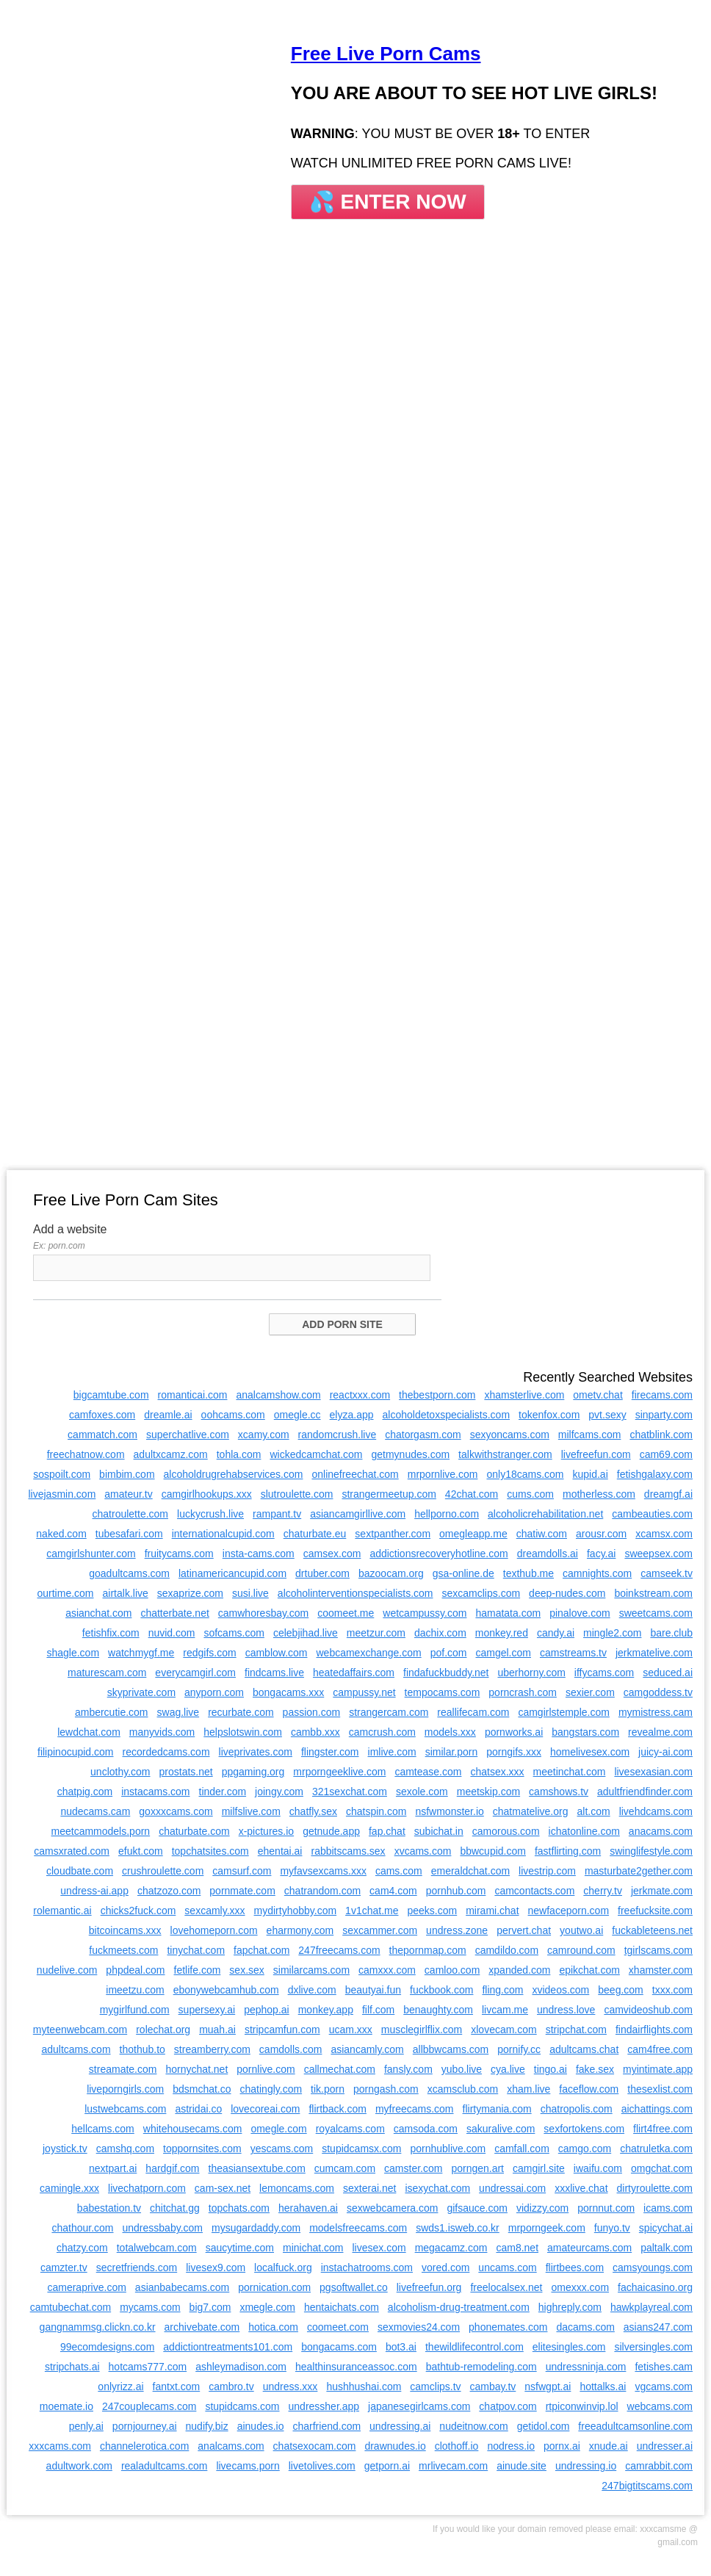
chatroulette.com (131, 1514)
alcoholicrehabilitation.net (545, 1514)
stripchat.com (576, 2029)
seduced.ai (668, 1672)
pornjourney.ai (144, 2426)
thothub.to (142, 2049)
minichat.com (313, 2248)
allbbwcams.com (450, 2049)
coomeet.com (338, 2327)
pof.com (448, 1653)
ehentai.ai (280, 1851)
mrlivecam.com (453, 2466)
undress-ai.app (94, 1891)
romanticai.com (193, 1395)
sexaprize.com (190, 1593)
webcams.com (660, 2406)
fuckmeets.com (123, 1950)
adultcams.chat (583, 2049)
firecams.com (662, 1395)
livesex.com (378, 2248)
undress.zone (457, 1930)
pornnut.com (606, 2208)
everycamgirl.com (195, 1672)
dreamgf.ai (668, 1494)
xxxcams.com (60, 2446)
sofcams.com (233, 1633)
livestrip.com (547, 1871)
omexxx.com (580, 2287)
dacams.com (585, 2327)
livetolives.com (322, 2466)
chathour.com (82, 2228)
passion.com (312, 1712)
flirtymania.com (497, 2109)
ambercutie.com (111, 1712)
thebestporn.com (437, 1395)
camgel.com (502, 1653)
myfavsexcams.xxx (323, 1871)
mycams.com (150, 2307)
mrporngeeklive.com (339, 1772)
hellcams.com (102, 2129)
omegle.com (278, 2129)
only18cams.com (524, 1474)
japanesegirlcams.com (419, 2406)
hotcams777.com (148, 2367)
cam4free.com (660, 2049)
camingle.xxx (69, 2188)
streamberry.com (212, 2049)
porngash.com (386, 2089)
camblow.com (276, 1653)
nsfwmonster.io (449, 1811)
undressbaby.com (163, 2228)
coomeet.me (345, 1613)
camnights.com (597, 1573)
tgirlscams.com (658, 1950)
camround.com (581, 1950)
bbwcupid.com (493, 1851)
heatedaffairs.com (353, 1672)
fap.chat (387, 1831)
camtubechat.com (71, 2307)
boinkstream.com (653, 1593)
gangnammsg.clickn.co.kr (98, 2327)
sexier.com (590, 1692)
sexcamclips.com (481, 1593)
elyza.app (352, 1415)
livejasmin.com (62, 1494)
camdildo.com (506, 1950)
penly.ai (86, 2426)
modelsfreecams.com (358, 2228)
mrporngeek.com (546, 2228)
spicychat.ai (666, 2228)
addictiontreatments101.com (227, 2347)
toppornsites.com (202, 2148)
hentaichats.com (341, 2307)
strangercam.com (388, 1712)
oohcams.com (233, 1415)
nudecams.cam (95, 1811)
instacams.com (155, 1791)
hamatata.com (508, 1613)
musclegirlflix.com (421, 2029)
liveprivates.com (255, 1752)
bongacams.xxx (288, 1692)
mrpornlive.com (443, 1474)
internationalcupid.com (223, 1534)
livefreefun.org (429, 2287)
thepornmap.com (427, 1950)
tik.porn (327, 2089)
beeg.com (620, 1990)
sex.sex (246, 1970)
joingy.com (279, 1791)
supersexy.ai (207, 2010)
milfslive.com (251, 1811)
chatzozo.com (169, 1891)
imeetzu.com (135, 1990)
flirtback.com (337, 2109)
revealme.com (660, 1732)
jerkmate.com (662, 1891)
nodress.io (511, 2446)
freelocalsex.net (506, 2287)
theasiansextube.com (257, 2168)
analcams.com (231, 2446)
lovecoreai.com (265, 2109)
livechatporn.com (147, 2188)
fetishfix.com (111, 1633)
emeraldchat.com (470, 1871)
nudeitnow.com (473, 2426)
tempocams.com (442, 1692)
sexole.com (422, 1791)
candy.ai (555, 1633)
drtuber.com (322, 1573)
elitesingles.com (569, 2347)
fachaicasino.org (655, 2287)
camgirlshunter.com (90, 1553)
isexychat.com (437, 2188)
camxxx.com (387, 1970)
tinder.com (223, 1791)
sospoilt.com (61, 1474)
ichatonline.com (584, 1831)
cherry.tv (602, 1891)
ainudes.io (260, 2426)
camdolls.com (290, 2049)
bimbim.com (126, 1474)
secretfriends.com (136, 2267)
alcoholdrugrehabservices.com (233, 1474)
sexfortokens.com (584, 2129)
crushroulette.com (162, 1871)
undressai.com (512, 2188)
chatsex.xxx (497, 1772)
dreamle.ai (168, 1415)
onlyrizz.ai (120, 2386)
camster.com (413, 2168)
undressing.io (585, 2466)
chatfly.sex (313, 1811)
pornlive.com (266, 2069)
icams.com (668, 2208)
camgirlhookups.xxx (207, 1494)
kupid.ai (590, 1474)
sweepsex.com (658, 1553)
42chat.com (471, 1494)
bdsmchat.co (202, 2089)
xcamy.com (263, 1434)
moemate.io (66, 2406)
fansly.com (408, 2069)
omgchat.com (662, 2168)
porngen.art (477, 2168)
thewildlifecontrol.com (474, 2347)
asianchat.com (98, 1613)
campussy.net (364, 1692)
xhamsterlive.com (524, 1395)
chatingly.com (271, 2089)
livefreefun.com (596, 1454)
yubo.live (461, 2069)
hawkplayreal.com (651, 2307)
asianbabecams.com (182, 2287)
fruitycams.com (179, 1553)
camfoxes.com (102, 1415)
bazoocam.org (391, 1573)
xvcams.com (423, 1851)
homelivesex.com (589, 1752)
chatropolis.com (577, 2109)
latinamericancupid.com (232, 1573)
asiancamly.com (367, 2049)
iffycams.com (604, 1672)
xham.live (528, 2089)
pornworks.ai (514, 1732)
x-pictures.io (266, 1831)
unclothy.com (120, 1772)
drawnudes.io (394, 2446)
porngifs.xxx (513, 1752)
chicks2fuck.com (138, 1910)
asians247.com (658, 2327)
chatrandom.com (322, 1891)
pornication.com (274, 2287)
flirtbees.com (575, 2267)
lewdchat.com (88, 1732)
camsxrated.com (71, 1851)
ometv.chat (597, 1395)
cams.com (398, 1871)
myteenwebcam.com (80, 2029)
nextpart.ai (113, 2168)
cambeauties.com (652, 1514)
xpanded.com (519, 1970)
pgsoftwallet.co (354, 2287)
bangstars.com (585, 1732)
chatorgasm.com (423, 1434)
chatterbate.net (174, 1613)
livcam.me (505, 2010)
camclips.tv (435, 2386)
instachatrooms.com (367, 2267)
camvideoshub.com (648, 2010)
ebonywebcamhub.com (226, 1990)
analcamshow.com (278, 1395)
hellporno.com (446, 1514)
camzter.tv (63, 2267)
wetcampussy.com (424, 1613)
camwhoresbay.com (263, 1613)
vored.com (445, 2267)
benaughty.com (438, 2010)
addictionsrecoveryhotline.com (438, 1553)
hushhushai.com (363, 2386)
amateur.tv (128, 1494)
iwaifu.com (598, 2168)
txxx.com (672, 1990)
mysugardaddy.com (256, 2228)
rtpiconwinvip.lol (582, 2406)
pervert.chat (524, 1930)
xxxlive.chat (581, 2188)
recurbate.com (240, 1712)
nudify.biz (207, 2426)
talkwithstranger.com (505, 1454)
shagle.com (72, 1653)
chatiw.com (541, 1534)
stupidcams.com (242, 2406)
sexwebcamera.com (392, 2208)
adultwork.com (79, 2466)
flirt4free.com (663, 2129)
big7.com (210, 2307)
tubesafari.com (129, 1534)
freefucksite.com (655, 1910)
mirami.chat (492, 1910)
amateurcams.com (589, 2248)
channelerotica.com (144, 2446)
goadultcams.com (129, 1573)
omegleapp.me (473, 1534)
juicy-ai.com (665, 1752)
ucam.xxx (350, 2029)
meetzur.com (376, 1633)
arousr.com (601, 1534)
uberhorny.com (532, 1672)
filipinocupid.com (75, 1752)
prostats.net (186, 1772)
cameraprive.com (86, 2287)
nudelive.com (67, 1970)
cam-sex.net (222, 2188)
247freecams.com (339, 1950)
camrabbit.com (659, 2466)
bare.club (671, 1633)
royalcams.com (350, 2129)
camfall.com (521, 2148)
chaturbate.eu (315, 1534)
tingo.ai (550, 2069)
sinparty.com (664, 1415)
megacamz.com (451, 2248)
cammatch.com (102, 1434)
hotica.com (273, 2327)
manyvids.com (162, 1732)
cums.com (530, 1494)
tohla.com (239, 1454)
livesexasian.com (653, 1772)
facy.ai (601, 1553)
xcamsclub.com (462, 2089)
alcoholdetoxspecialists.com (446, 1415)
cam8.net (517, 2248)
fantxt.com (177, 2386)
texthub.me (528, 1573)
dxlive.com (312, 1990)
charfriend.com (326, 2426)
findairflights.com (654, 2029)
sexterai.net (369, 2188)
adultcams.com (75, 2049)
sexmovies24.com (419, 2327)
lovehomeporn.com (214, 1930)
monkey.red (501, 1633)
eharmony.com (300, 1930)
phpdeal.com (135, 1970)
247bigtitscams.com (647, 2486)
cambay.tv (493, 2386)
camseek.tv (666, 1573)
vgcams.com (664, 2386)
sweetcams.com (656, 1613)
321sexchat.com (349, 1791)
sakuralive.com (500, 2129)
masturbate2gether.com (639, 1871)
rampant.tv (277, 1514)
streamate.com (123, 2069)
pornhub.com (456, 1891)
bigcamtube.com (111, 1395)
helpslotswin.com (242, 1732)
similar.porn (451, 1752)
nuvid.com (171, 1633)
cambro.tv (231, 2386)
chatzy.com (82, 2248)
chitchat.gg (175, 2208)
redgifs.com (209, 1653)
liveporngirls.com (125, 2089)
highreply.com (570, 2307)
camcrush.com (382, 1732)
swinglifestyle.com (651, 1851)
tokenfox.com (549, 1415)
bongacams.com (339, 2347)
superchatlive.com (187, 1434)
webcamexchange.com (368, 1653)
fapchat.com (261, 1950)
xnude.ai (608, 2446)
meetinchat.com (569, 1772)
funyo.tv (612, 2228)
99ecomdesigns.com (107, 2347)
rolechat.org (163, 2029)
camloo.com (452, 1970)
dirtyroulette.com (655, 2188)
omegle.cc (297, 1415)
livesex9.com (215, 2267)
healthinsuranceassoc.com (356, 2367)
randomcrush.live (337, 1434)
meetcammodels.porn (101, 1831)
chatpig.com (84, 1791)
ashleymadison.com (240, 2367)
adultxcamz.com (171, 1454)
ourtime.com (65, 1593)
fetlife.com (197, 1970)
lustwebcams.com (125, 2109)
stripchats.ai (72, 2367)
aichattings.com (657, 2109)
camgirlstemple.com (563, 1712)
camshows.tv (558, 1791)
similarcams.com (311, 1970)
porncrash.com (522, 1692)
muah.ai (217, 2029)
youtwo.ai (581, 1930)
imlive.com (392, 1752)
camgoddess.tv (658, 1692)
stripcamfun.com (282, 2029)
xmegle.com (267, 2307)
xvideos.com (560, 1990)
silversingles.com (653, 2347)
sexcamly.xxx (214, 1910)
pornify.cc (519, 2049)
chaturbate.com (194, 1831)
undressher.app (324, 2406)
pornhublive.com (448, 2148)
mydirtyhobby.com (295, 1910)
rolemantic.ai (62, 1910)
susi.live (250, 1593)
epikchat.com (589, 1970)
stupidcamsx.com (361, 2148)
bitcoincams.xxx (125, 1930)
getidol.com (543, 2426)
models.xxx (450, 1732)
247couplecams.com (149, 2406)
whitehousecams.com (192, 2129)
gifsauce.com (477, 2208)
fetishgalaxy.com (655, 1474)
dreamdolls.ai (547, 1553)
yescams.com (282, 2148)
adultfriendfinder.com (645, 1791)
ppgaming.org (253, 1772)
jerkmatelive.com (654, 1653)
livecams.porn (247, 2466)
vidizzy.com (542, 2208)
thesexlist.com (660, 2089)
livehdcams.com (656, 1811)
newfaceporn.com (569, 1910)
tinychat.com (196, 1950)
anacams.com (661, 1831)
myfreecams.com (414, 2109)
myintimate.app (658, 2069)
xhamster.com (661, 1970)
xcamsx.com (664, 1534)
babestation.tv (109, 2208)
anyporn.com (214, 1692)
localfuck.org (283, 2267)
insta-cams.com (259, 1553)
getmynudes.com (410, 1454)
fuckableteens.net (652, 1930)
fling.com (502, 1990)
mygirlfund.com (135, 2010)
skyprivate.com (141, 1692)
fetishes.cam (664, 2367)
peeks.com (432, 1910)
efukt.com (140, 1851)
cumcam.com (344, 2168)
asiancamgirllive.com (357, 1514)
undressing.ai (399, 2426)
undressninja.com (586, 2367)
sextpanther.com (392, 1534)
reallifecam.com (473, 1712)
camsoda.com (426, 2129)
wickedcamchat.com (316, 1454)
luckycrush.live (210, 1514)
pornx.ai (562, 2446)
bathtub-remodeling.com (481, 2367)
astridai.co (198, 2109)
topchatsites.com (210, 1851)
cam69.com (666, 1454)
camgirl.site (539, 2168)
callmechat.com (339, 2069)
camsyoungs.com (653, 2267)
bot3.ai (401, 2347)
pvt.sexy (607, 1415)
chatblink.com (661, 1434)
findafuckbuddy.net (446, 1672)
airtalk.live (125, 1593)
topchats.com (239, 2208)
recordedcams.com (166, 1752)
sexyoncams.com (509, 1434)
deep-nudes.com (567, 1593)
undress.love (566, 2010)
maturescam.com (107, 1672)
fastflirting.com (568, 1851)
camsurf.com (241, 1871)
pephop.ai (266, 2010)
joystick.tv (65, 2148)
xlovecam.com (503, 2029)
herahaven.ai (308, 2208)
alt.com (593, 1811)
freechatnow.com (86, 1454)
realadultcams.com (164, 2466)
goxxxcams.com (175, 1811)
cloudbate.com (79, 1871)
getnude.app (331, 1831)
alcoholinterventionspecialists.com (355, 1593)
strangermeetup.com (389, 1494)
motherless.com (599, 1494)
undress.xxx (290, 2386)
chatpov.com (507, 2406)
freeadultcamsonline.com (635, 2426)
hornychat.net (196, 2069)
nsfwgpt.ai (547, 2386)
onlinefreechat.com (354, 1474)
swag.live (178, 1712)
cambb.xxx (315, 1732)
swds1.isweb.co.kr (457, 2228)
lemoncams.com (296, 2188)
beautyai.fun (373, 1990)
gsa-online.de (463, 1573)
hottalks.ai (603, 2386)
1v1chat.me (371, 1910)
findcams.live (274, 1672)
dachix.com (440, 1633)
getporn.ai (387, 2466)
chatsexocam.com (314, 2446)
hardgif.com (172, 2168)
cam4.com (393, 1891)
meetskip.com (488, 1791)
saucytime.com (240, 2248)
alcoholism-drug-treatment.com (459, 2307)
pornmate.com (242, 1891)
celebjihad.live (305, 1633)
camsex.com (332, 1553)
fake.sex (595, 2069)
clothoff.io (457, 2446)
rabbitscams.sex (348, 1851)
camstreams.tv (573, 1653)
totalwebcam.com (157, 2248)
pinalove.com (579, 1613)
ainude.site (521, 2466)
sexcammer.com (379, 1930)
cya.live (508, 2069)
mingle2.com (612, 1633)
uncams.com (507, 2267)
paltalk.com (666, 2248)
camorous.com (506, 1831)
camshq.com (125, 2148)
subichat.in (438, 1831)
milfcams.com (589, 1434)
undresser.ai (665, 2446)
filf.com (378, 2010)
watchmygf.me (141, 1653)
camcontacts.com (534, 1891)
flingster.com (330, 1752)
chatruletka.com (656, 2148)
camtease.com (427, 1772)
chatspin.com (376, 1811)
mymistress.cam (655, 1712)
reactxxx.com (360, 1395)
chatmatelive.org (531, 1811)
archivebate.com (202, 2327)
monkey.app (325, 2010)
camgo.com (584, 2148)
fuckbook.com (441, 1990)
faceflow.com (588, 2089)
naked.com (61, 1534)
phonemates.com (508, 2327)
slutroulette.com (297, 1494)
